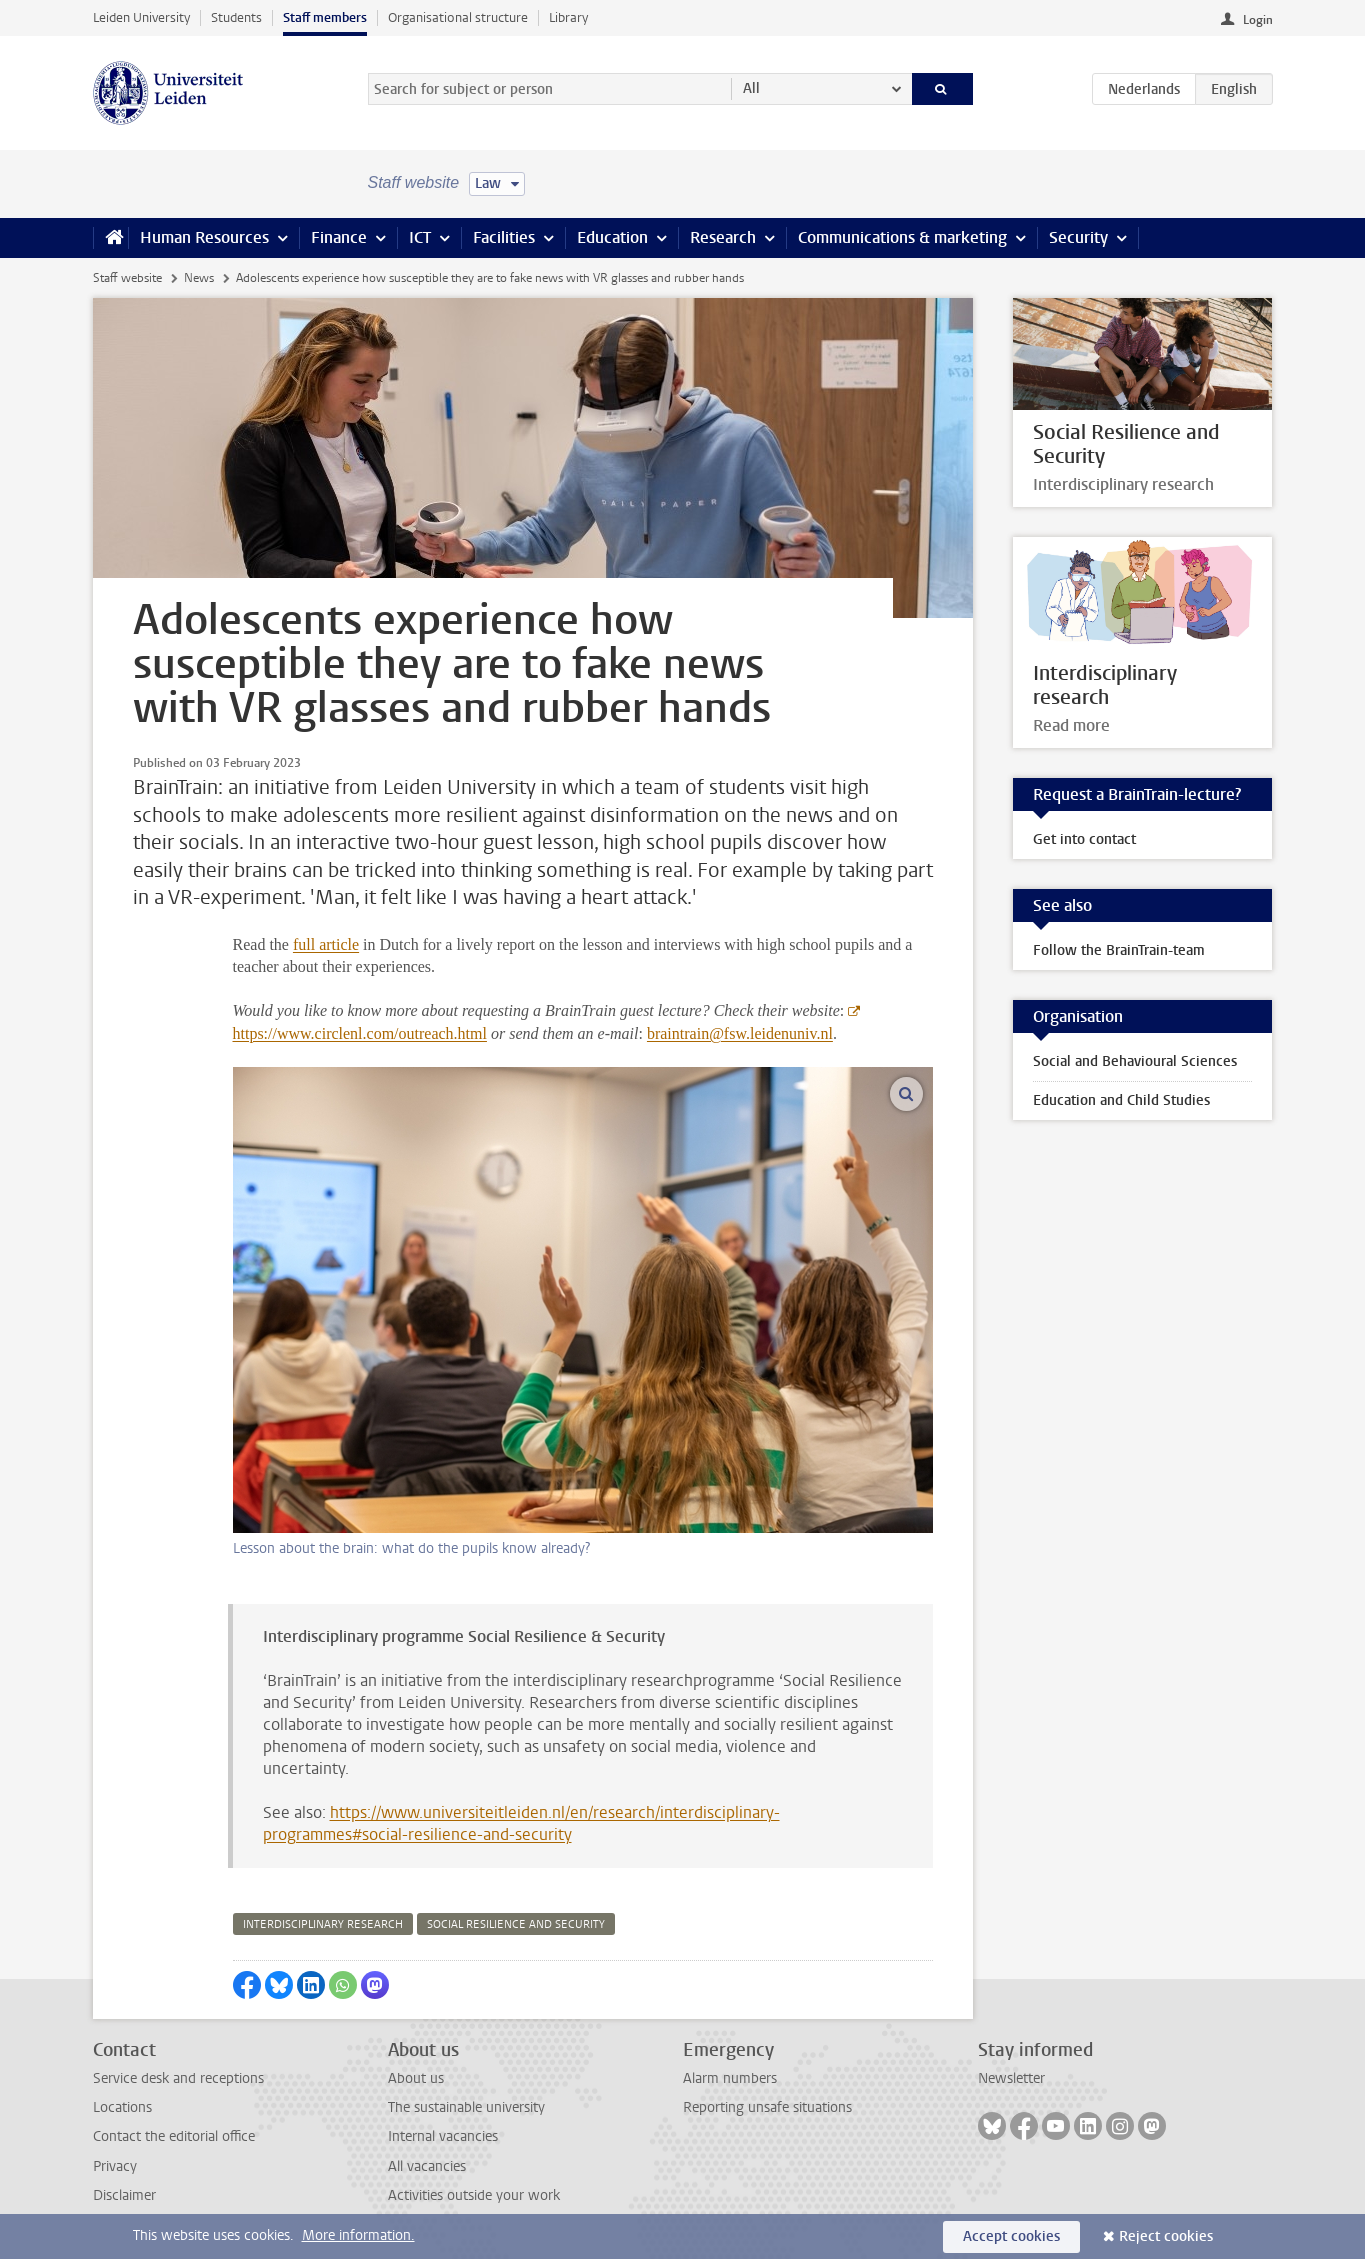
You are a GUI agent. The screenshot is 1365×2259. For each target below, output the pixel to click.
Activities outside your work (474, 2195)
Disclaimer (124, 2195)
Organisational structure (458, 17)
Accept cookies (1011, 2236)
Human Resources (204, 237)
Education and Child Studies (1121, 1100)
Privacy (115, 2166)
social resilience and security (516, 1924)
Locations (122, 2107)
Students (236, 17)
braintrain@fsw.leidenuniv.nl (740, 1033)
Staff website (127, 278)
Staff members (325, 17)
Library (568, 17)
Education (612, 237)
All (751, 88)
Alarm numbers (730, 2078)
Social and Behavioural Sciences (1135, 1061)
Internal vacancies (443, 2136)
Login (1258, 20)
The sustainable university (466, 2107)
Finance (339, 237)
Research (723, 237)
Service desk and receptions (178, 2078)
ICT (420, 237)
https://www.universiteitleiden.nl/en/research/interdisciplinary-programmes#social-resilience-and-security (521, 1823)
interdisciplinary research (323, 1924)
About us (416, 2078)
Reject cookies (1166, 2236)
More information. (358, 2235)
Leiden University (141, 17)
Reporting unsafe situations (767, 2107)
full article (326, 944)
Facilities (504, 237)
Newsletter (1011, 2078)
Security (1078, 237)
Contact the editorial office (174, 2136)
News (199, 278)
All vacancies (427, 2166)
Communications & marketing (902, 237)
